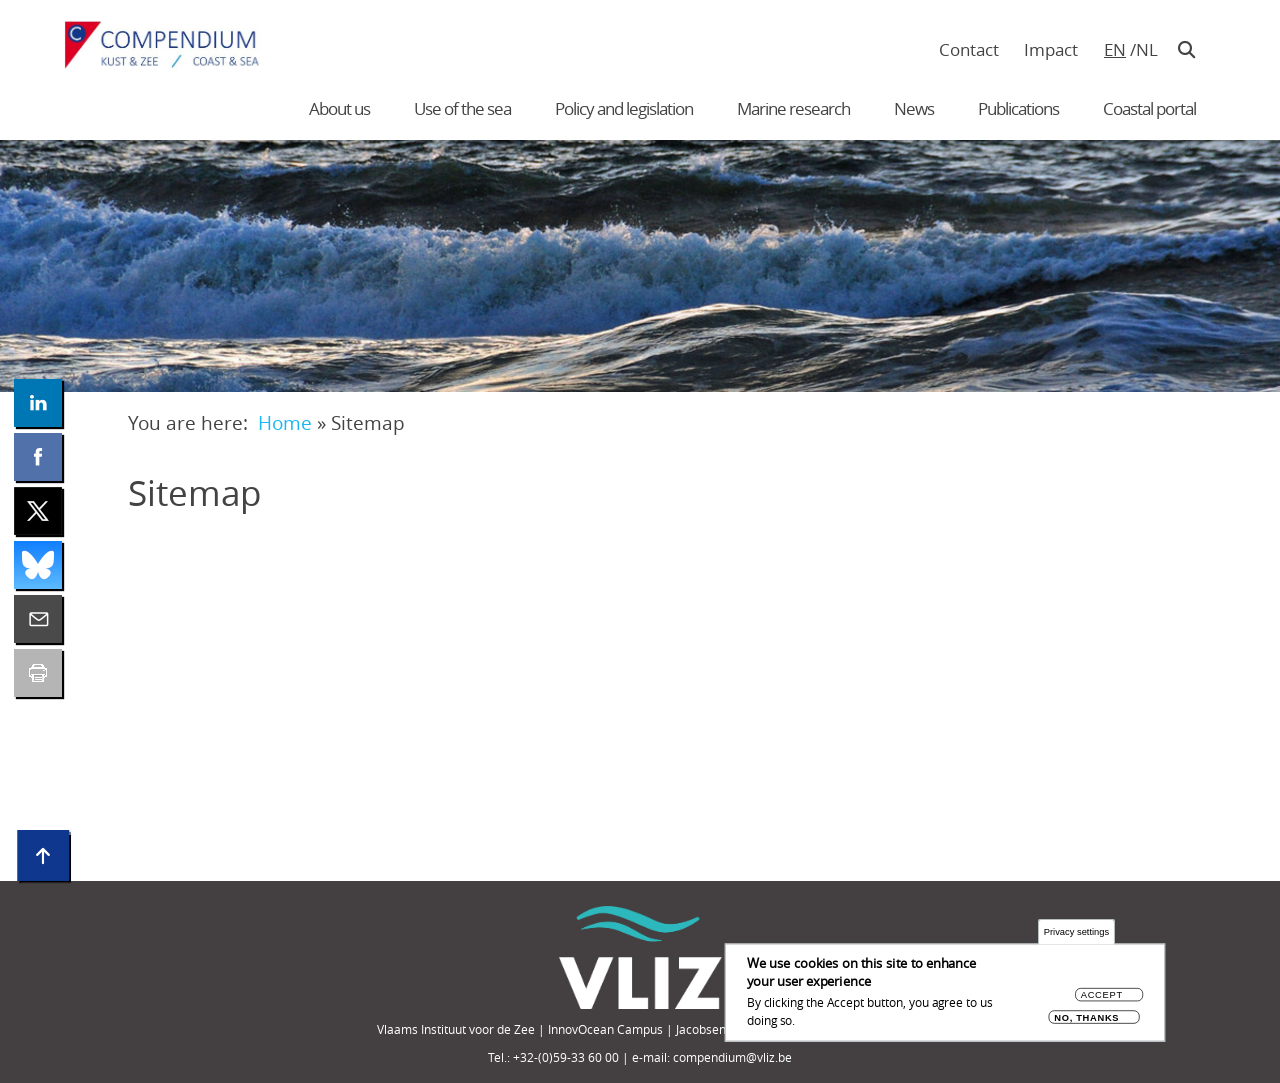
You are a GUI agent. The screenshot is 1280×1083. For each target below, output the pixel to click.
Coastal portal (1149, 108)
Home (285, 422)
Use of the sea (462, 108)
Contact (969, 49)
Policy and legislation (624, 108)
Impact (1051, 49)
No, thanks (1086, 1018)
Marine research (793, 108)
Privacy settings (1076, 933)
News (914, 108)
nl (1146, 49)
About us (339, 108)
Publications (1018, 108)
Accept (1102, 996)
